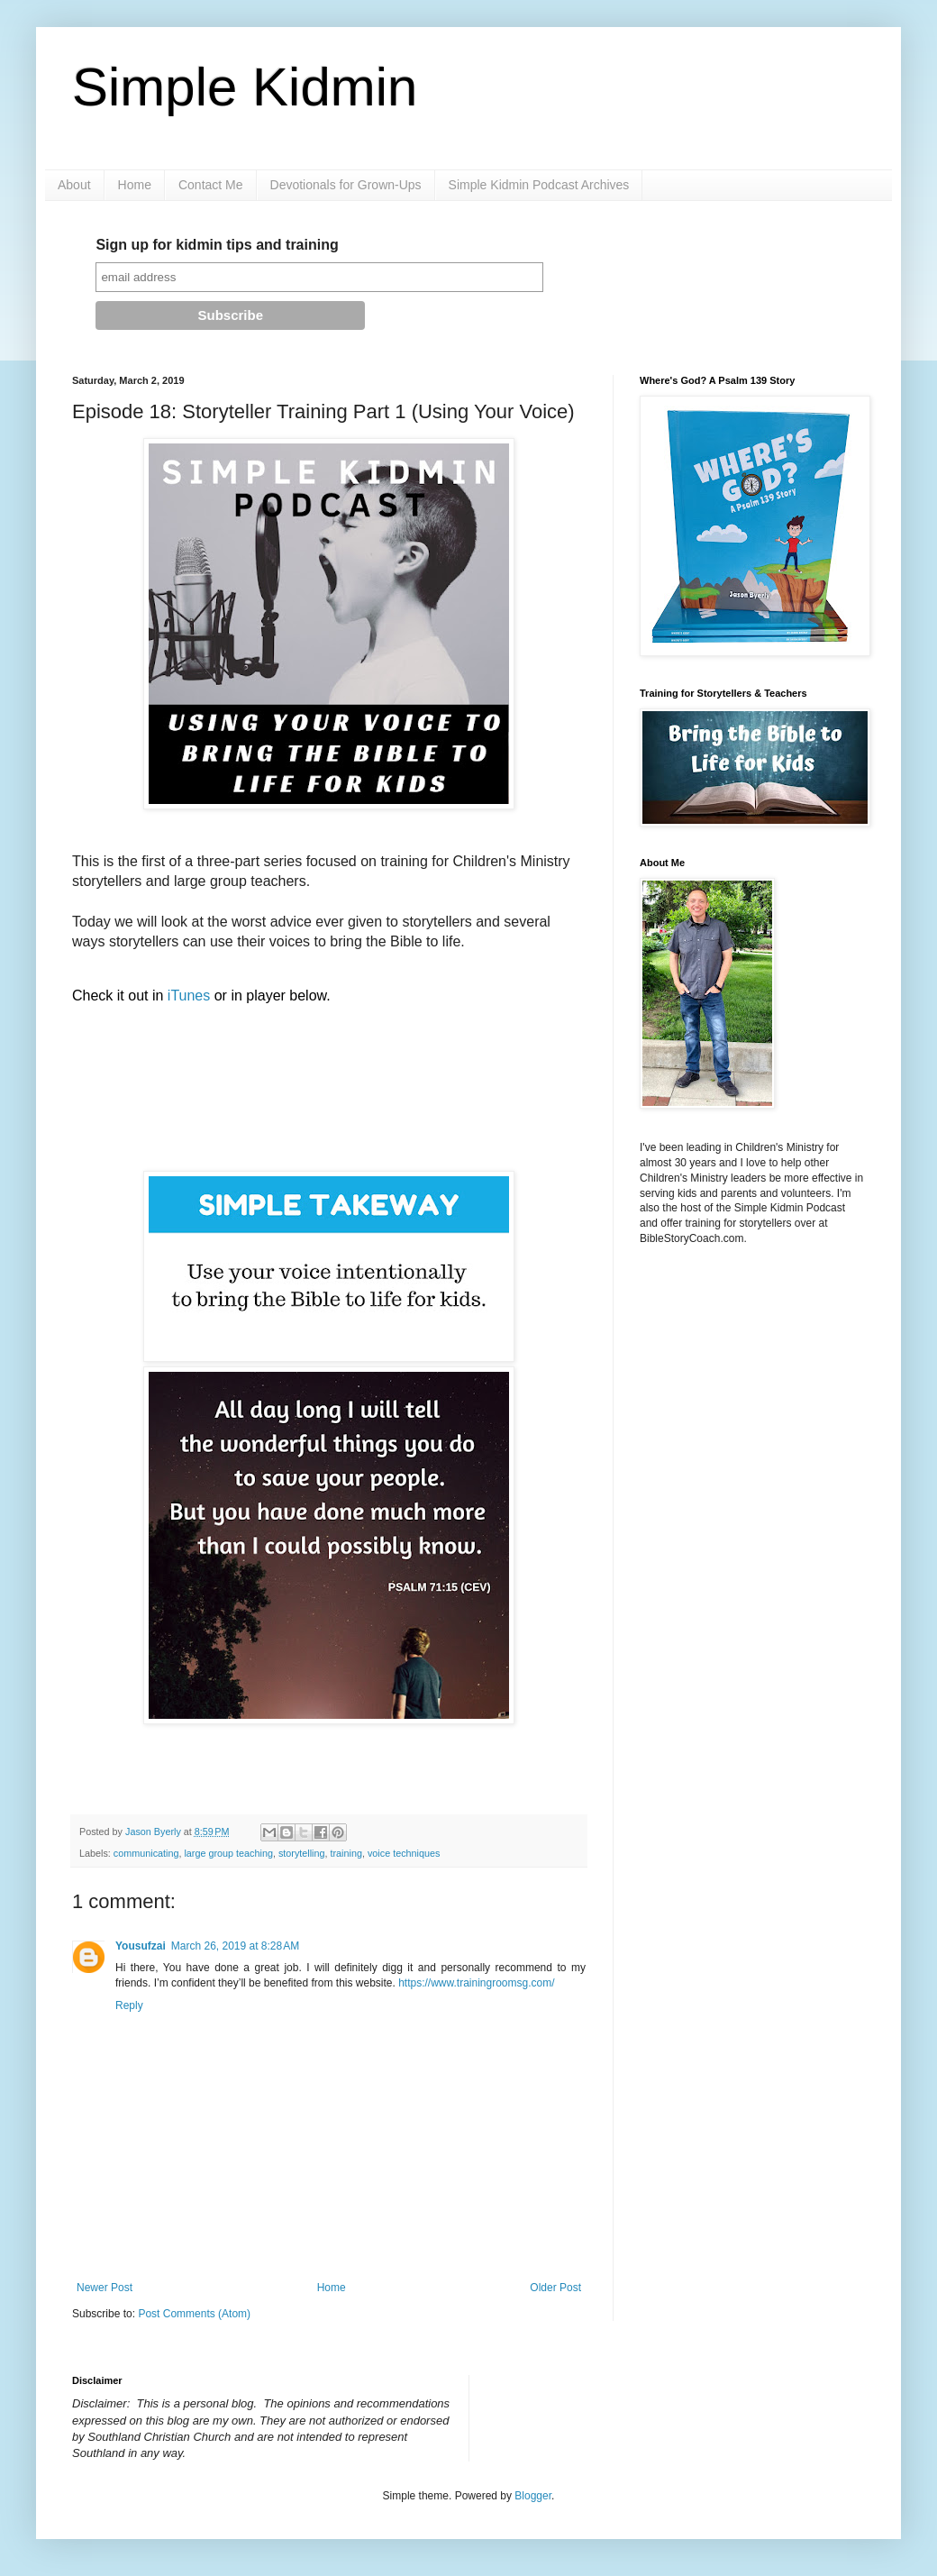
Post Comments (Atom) (194, 2313)
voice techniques (404, 1853)
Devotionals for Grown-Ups (346, 185)
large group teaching (228, 1853)
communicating (146, 1853)
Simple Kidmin (244, 87)
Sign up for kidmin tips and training (217, 244)
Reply (129, 2005)
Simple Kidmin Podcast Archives (539, 185)
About (74, 185)
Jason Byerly (154, 1831)
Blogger (532, 2495)
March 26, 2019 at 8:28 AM (235, 1946)
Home (134, 185)
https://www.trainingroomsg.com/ (476, 1983)
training (346, 1853)
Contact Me (210, 185)
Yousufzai (140, 1946)
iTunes (189, 995)
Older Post (555, 2287)
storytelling (301, 1853)
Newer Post (104, 2287)
